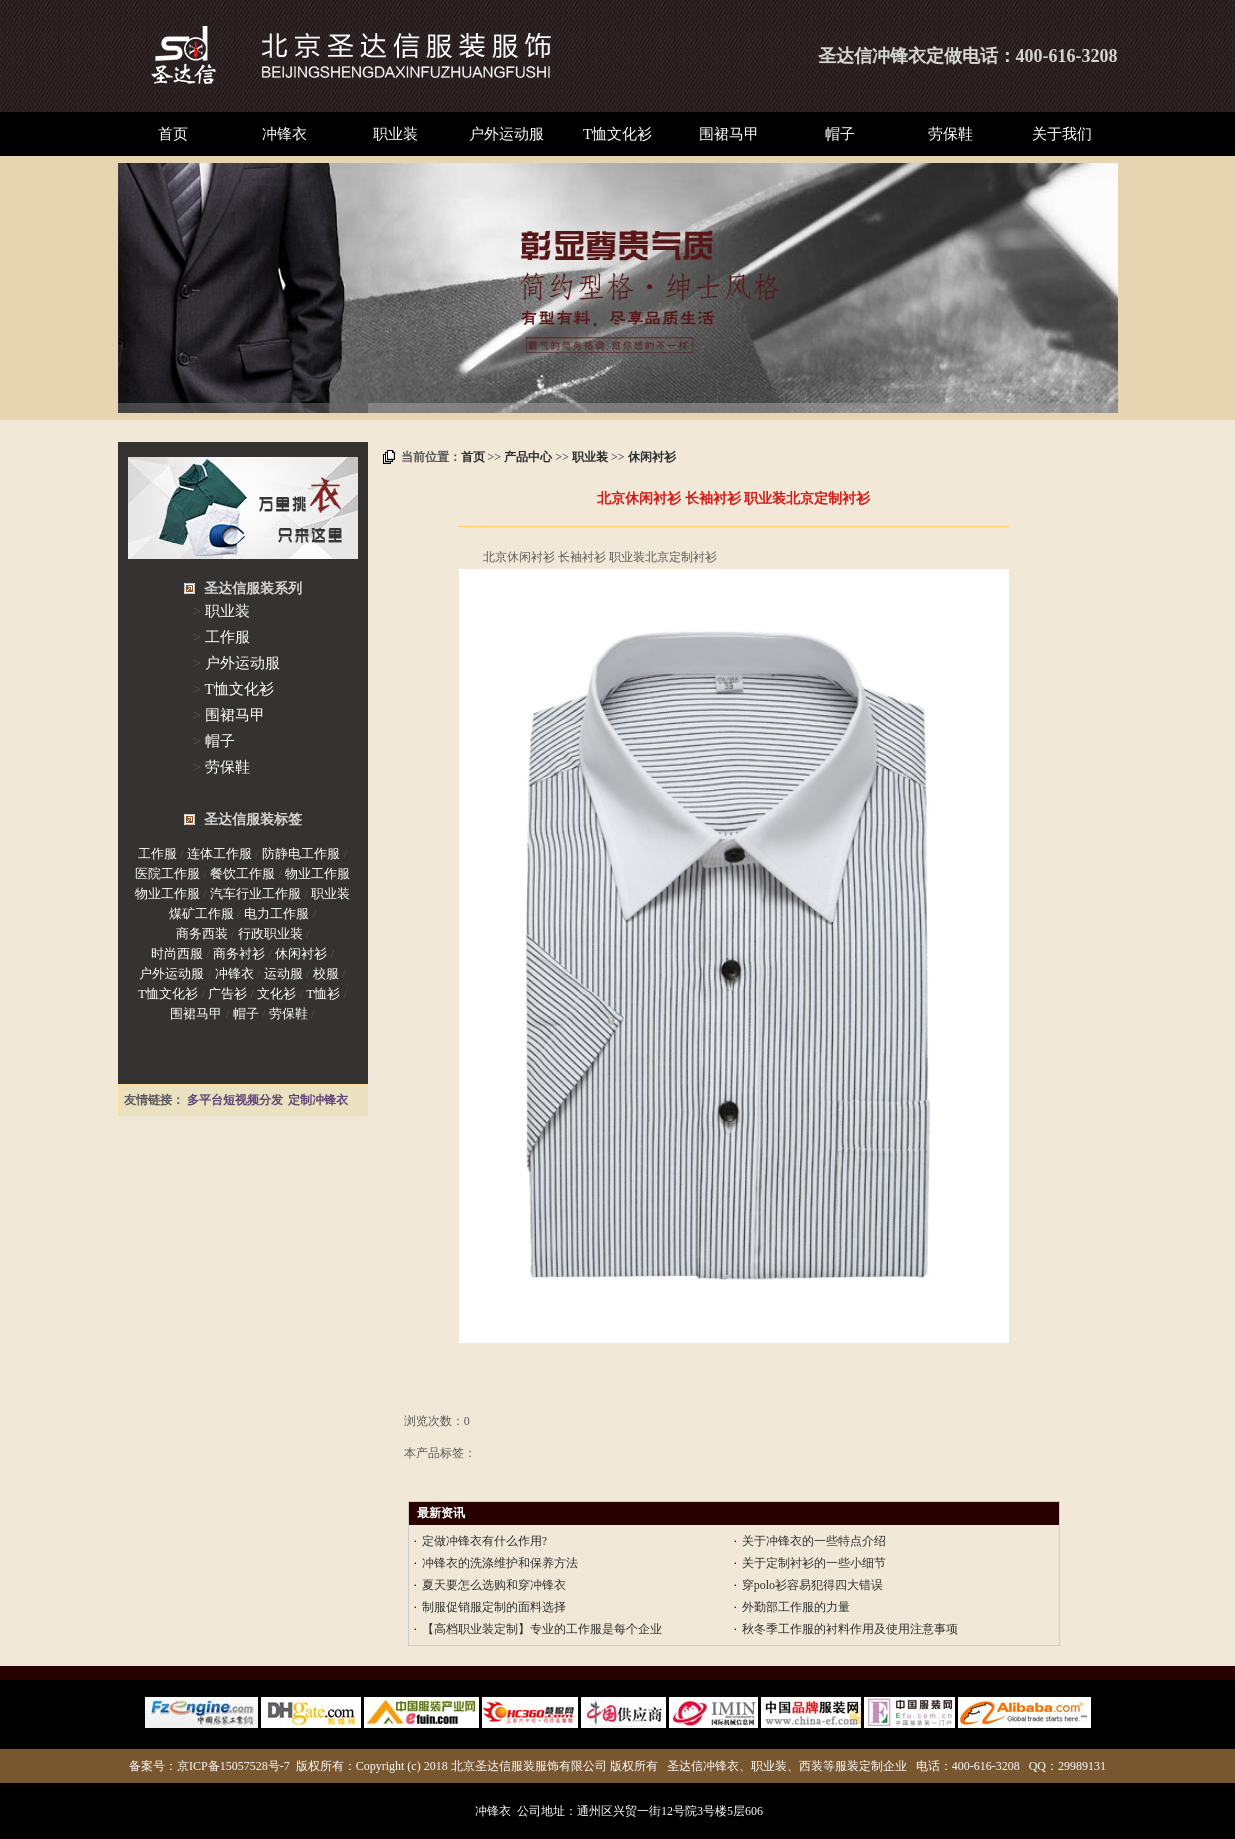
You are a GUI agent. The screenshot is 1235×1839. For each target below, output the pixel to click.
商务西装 (202, 933)
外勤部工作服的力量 (796, 1607)
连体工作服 (219, 853)
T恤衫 (323, 993)
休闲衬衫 (652, 457)
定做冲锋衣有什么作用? (484, 1541)
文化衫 (276, 993)
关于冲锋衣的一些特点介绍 (814, 1541)
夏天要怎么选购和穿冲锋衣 (494, 1585)
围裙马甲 (729, 134)
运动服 (283, 973)
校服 (326, 973)
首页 (173, 134)
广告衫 (227, 993)
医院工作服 (167, 873)
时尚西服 (177, 953)
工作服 (227, 637)
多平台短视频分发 (235, 1100)
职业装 (395, 134)
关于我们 (1062, 134)
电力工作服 (276, 913)
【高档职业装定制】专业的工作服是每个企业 (542, 1629)
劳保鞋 (950, 134)
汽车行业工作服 (255, 893)
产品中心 (528, 457)
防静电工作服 (301, 853)
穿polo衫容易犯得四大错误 (812, 1585)
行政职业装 (270, 933)
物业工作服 (317, 873)
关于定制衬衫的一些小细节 (814, 1563)
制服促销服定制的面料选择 (494, 1607)
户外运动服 (506, 134)
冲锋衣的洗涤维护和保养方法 (500, 1563)
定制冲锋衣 (318, 1100)
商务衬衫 (239, 953)
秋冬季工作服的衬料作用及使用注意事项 (850, 1629)
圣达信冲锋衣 (872, 56)
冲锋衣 (284, 134)
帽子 (840, 134)
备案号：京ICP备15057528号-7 (209, 1766)
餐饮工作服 (242, 873)
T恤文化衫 (617, 134)
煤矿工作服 (201, 913)
